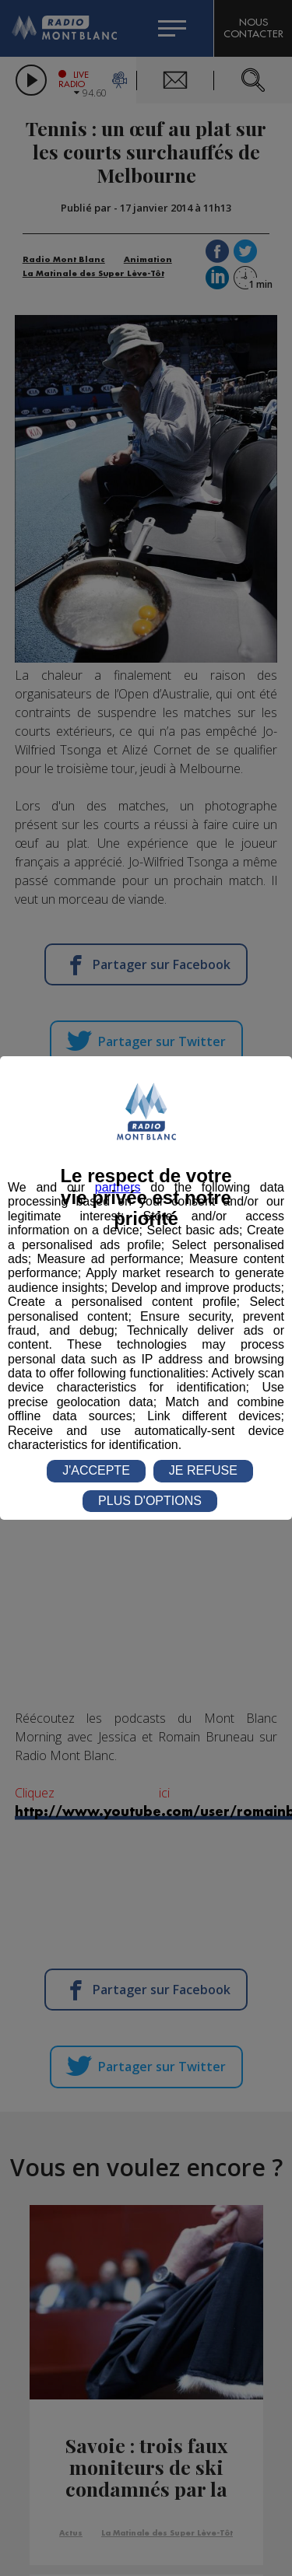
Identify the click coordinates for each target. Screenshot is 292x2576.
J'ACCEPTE (96, 1470)
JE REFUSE (203, 1470)
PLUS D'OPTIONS (150, 1500)
